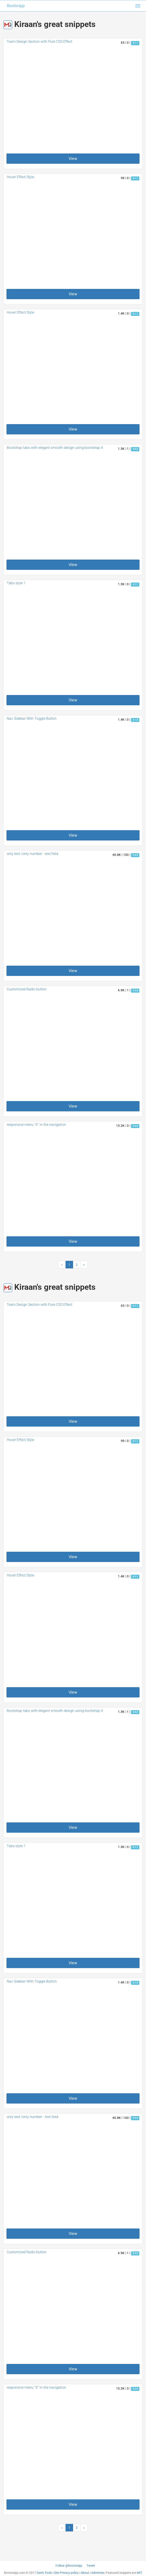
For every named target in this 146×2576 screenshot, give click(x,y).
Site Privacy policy (66, 2572)
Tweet (90, 2565)
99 (123, 178)
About (85, 2572)
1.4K (122, 313)
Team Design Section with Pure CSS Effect (39, 41)
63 (123, 42)
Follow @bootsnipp (69, 2565)
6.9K (122, 990)
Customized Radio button (27, 989)
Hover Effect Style (20, 177)
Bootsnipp (16, 6)
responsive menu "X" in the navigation (36, 1124)
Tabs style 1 (16, 583)
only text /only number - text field (32, 854)
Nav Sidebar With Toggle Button (32, 718)
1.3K (122, 448)
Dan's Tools (44, 2572)
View (73, 158)
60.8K (118, 855)
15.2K (121, 1125)
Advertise (97, 2572)
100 (126, 855)
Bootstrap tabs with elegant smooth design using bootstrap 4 (55, 448)
